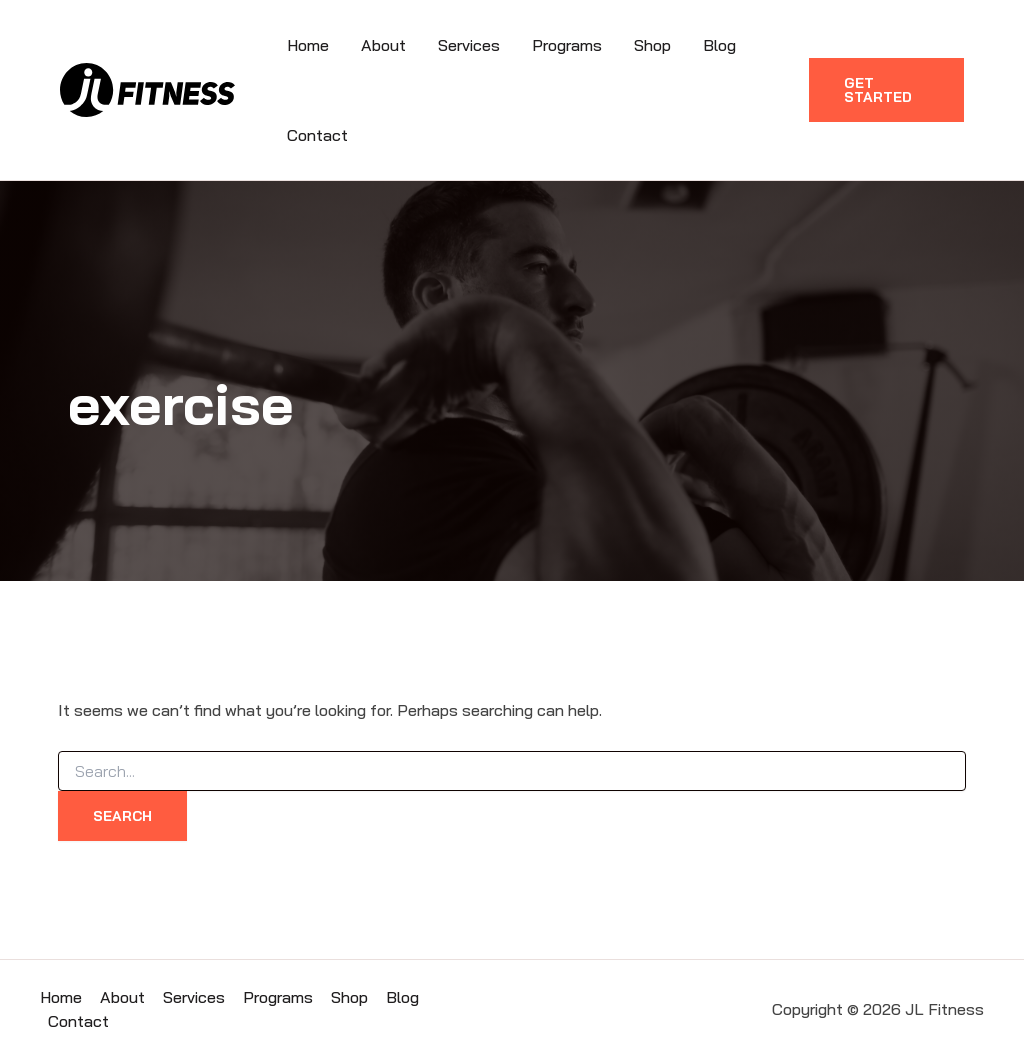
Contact (317, 135)
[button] (886, 90)
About (383, 45)
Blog (719, 45)
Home (308, 45)
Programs (567, 45)
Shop (652, 45)
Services (469, 45)
